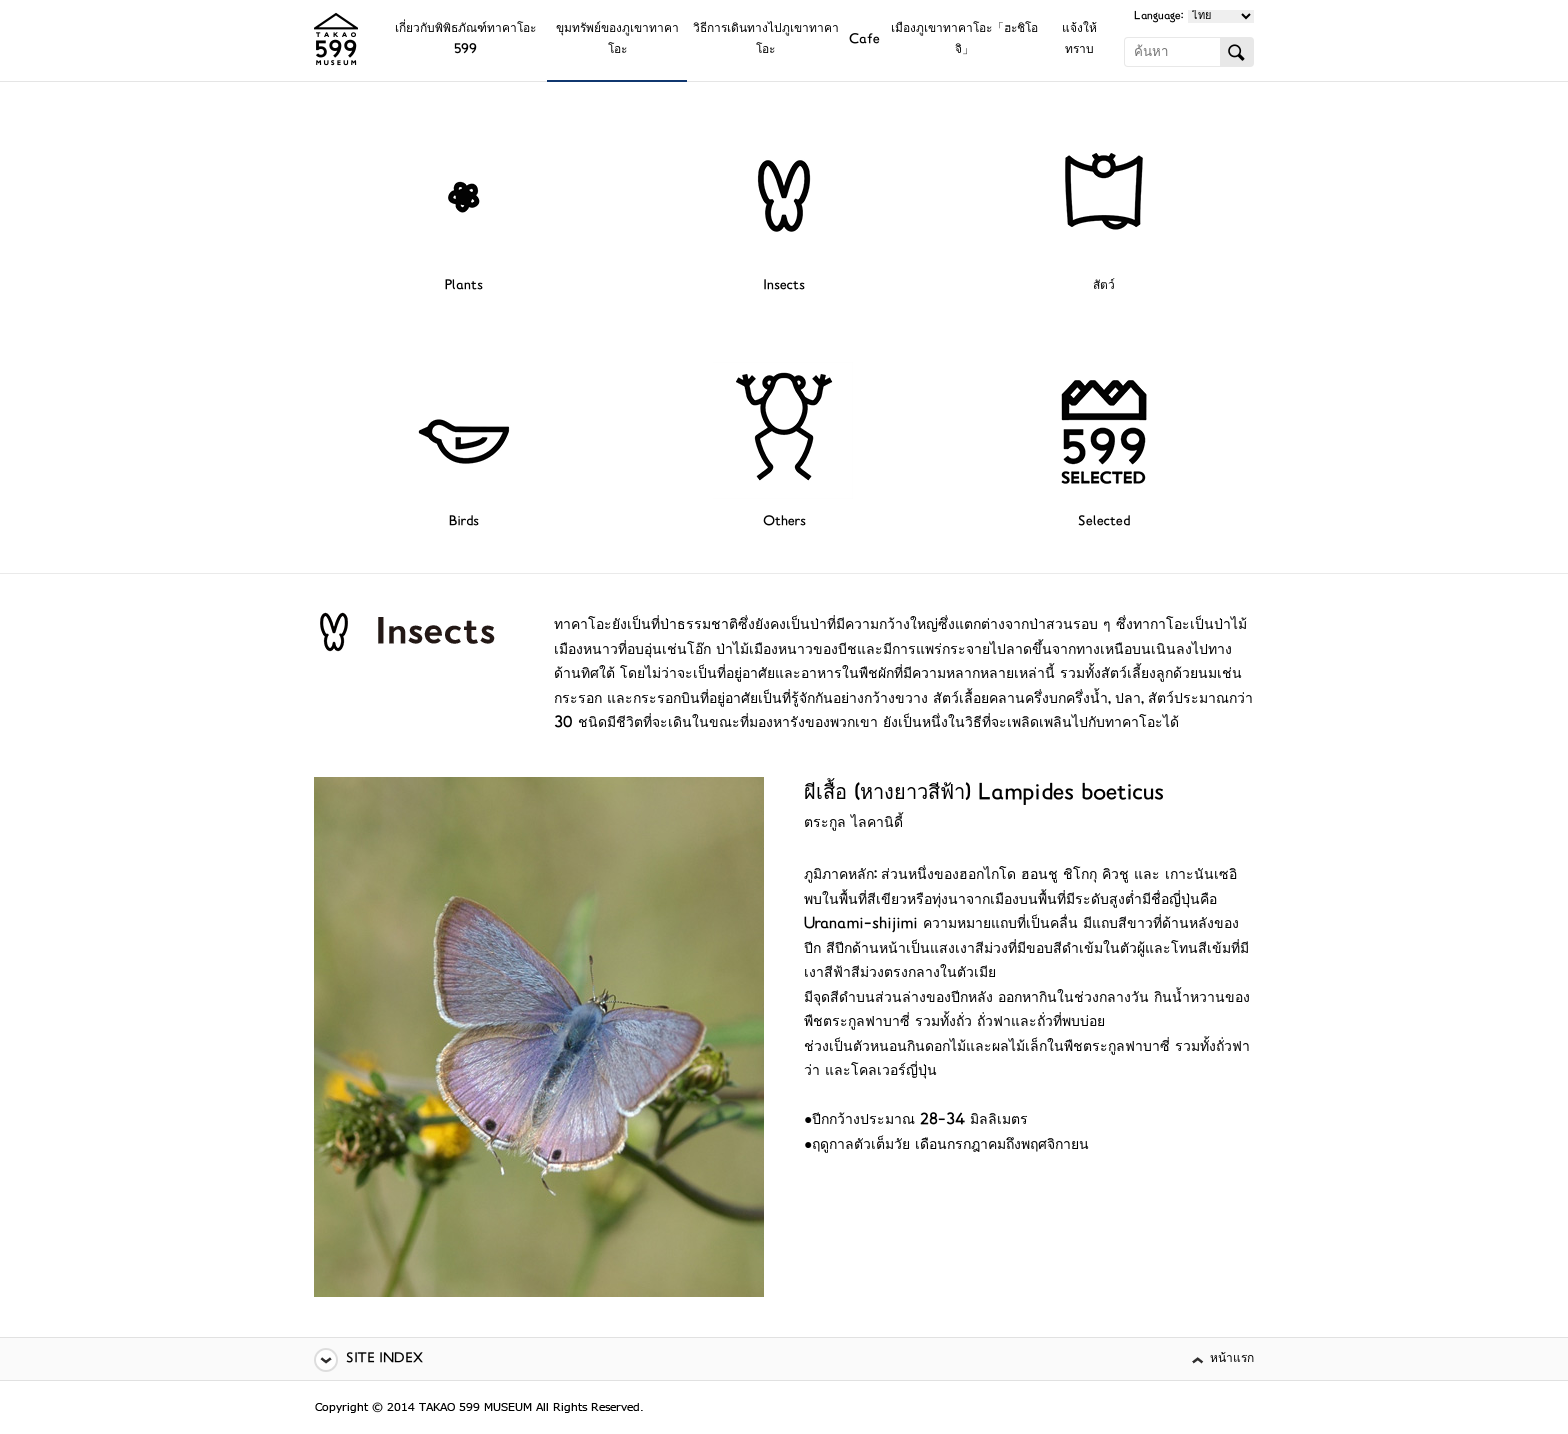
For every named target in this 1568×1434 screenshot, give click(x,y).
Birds (464, 522)
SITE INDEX (384, 1359)
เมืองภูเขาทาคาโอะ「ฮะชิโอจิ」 (964, 40)
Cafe (864, 40)
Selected (1104, 522)
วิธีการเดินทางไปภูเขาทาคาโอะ (766, 40)
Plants (464, 286)
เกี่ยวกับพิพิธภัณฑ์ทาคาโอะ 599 (465, 40)
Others (784, 522)
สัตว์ (1104, 286)
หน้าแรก (1232, 1359)
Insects (784, 286)
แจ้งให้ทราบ (1079, 40)
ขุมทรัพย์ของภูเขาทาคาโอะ (617, 40)
